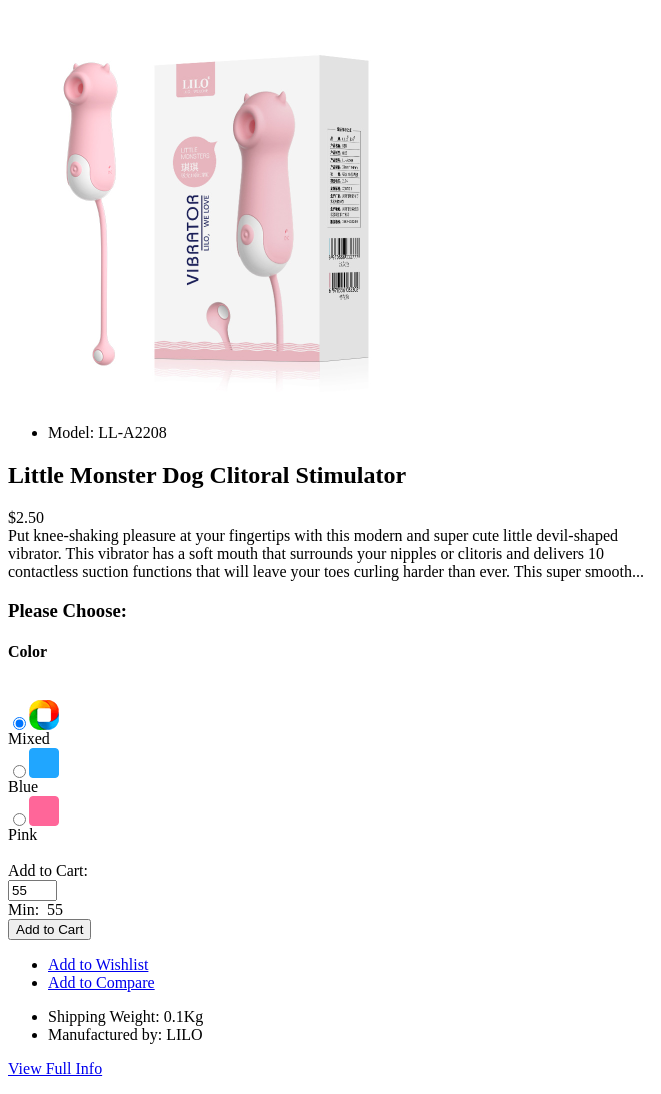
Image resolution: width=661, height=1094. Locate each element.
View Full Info (55, 1068)
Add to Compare (101, 982)
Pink (33, 827)
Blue (33, 779)
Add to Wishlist (98, 964)
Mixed (33, 731)
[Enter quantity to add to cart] (32, 890)
